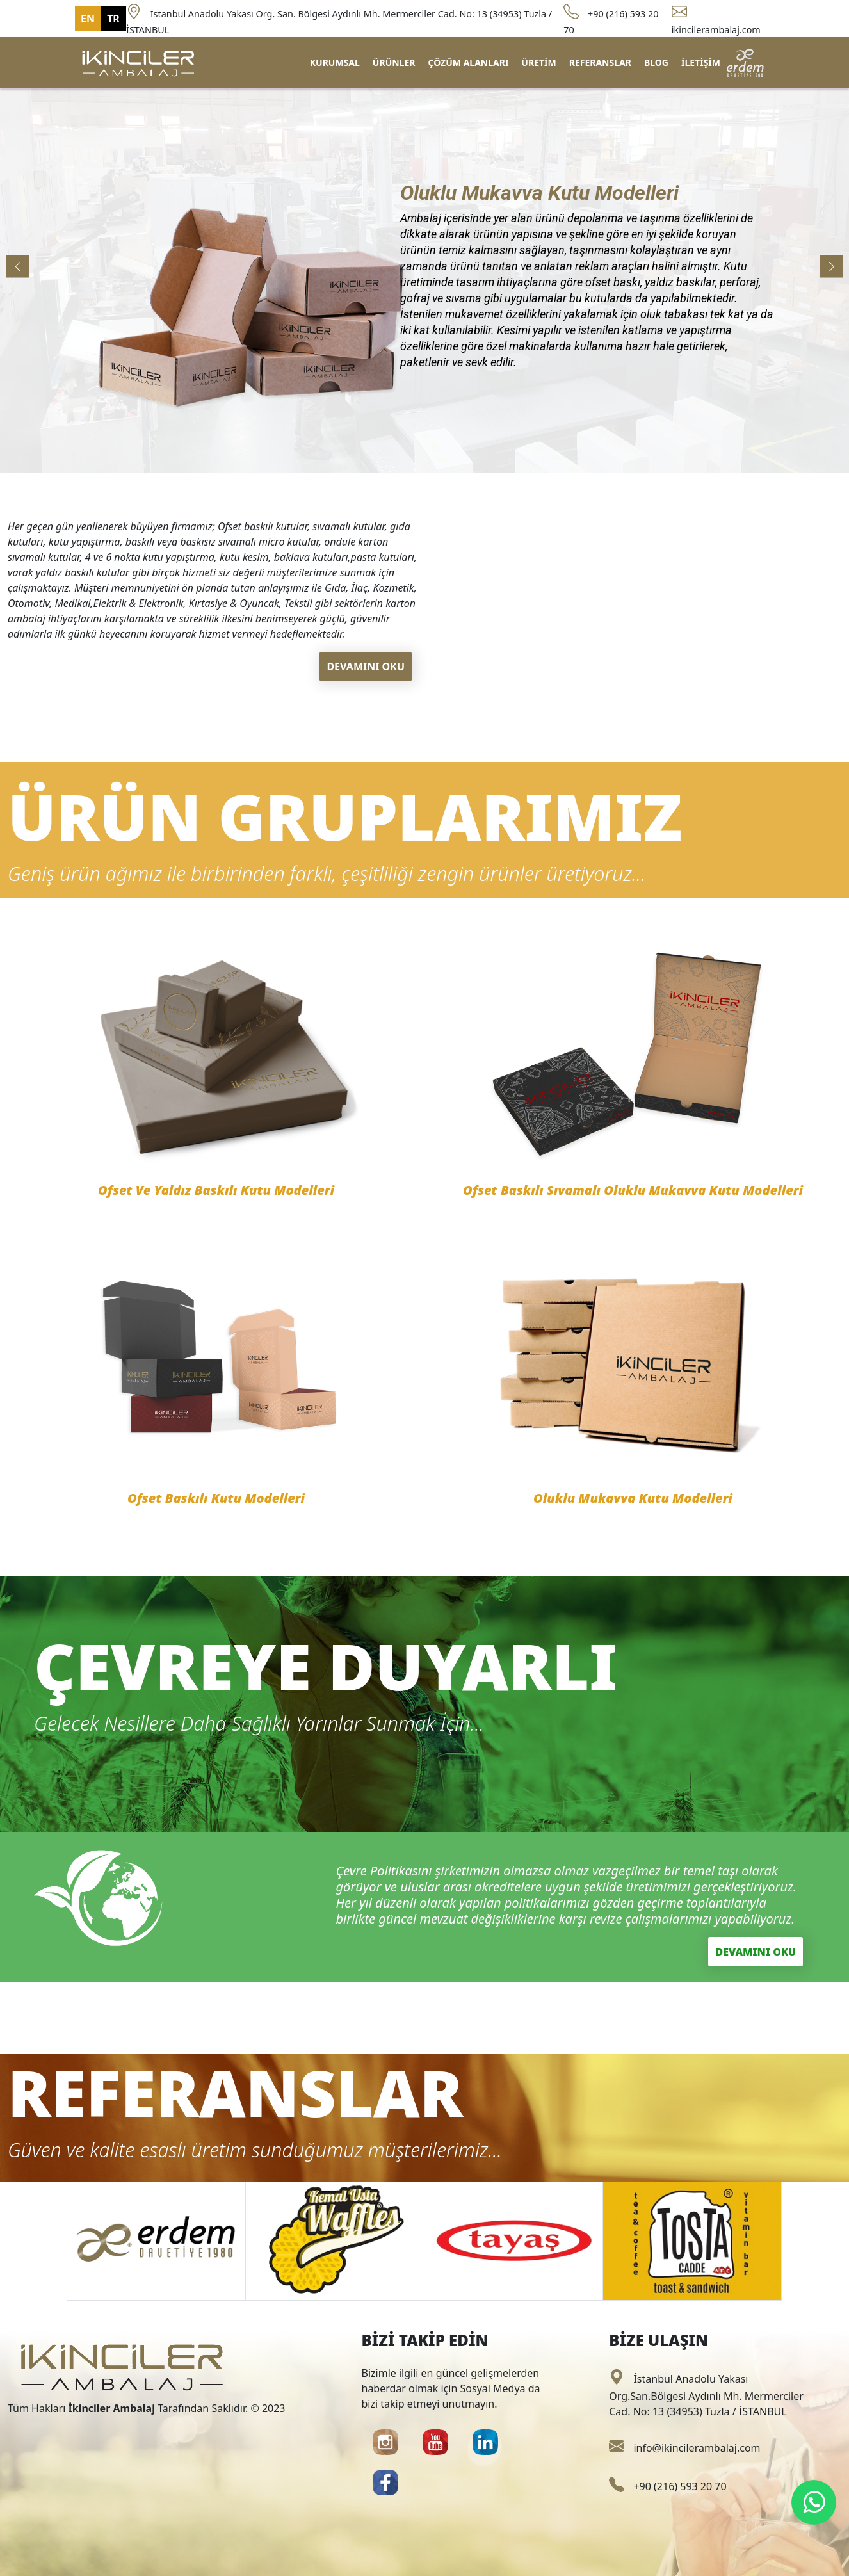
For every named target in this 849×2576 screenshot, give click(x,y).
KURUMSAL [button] (335, 62)
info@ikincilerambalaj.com (684, 2448)
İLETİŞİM (700, 62)
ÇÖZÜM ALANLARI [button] (468, 62)
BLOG (656, 62)
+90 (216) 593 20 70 (667, 2486)
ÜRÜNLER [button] (394, 62)
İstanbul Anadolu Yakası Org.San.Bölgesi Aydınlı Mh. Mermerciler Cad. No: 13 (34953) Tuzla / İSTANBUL (706, 2395)
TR (113, 19)
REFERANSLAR (600, 62)
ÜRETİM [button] (538, 62)
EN (88, 19)
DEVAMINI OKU (366, 667)
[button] (831, 266)
